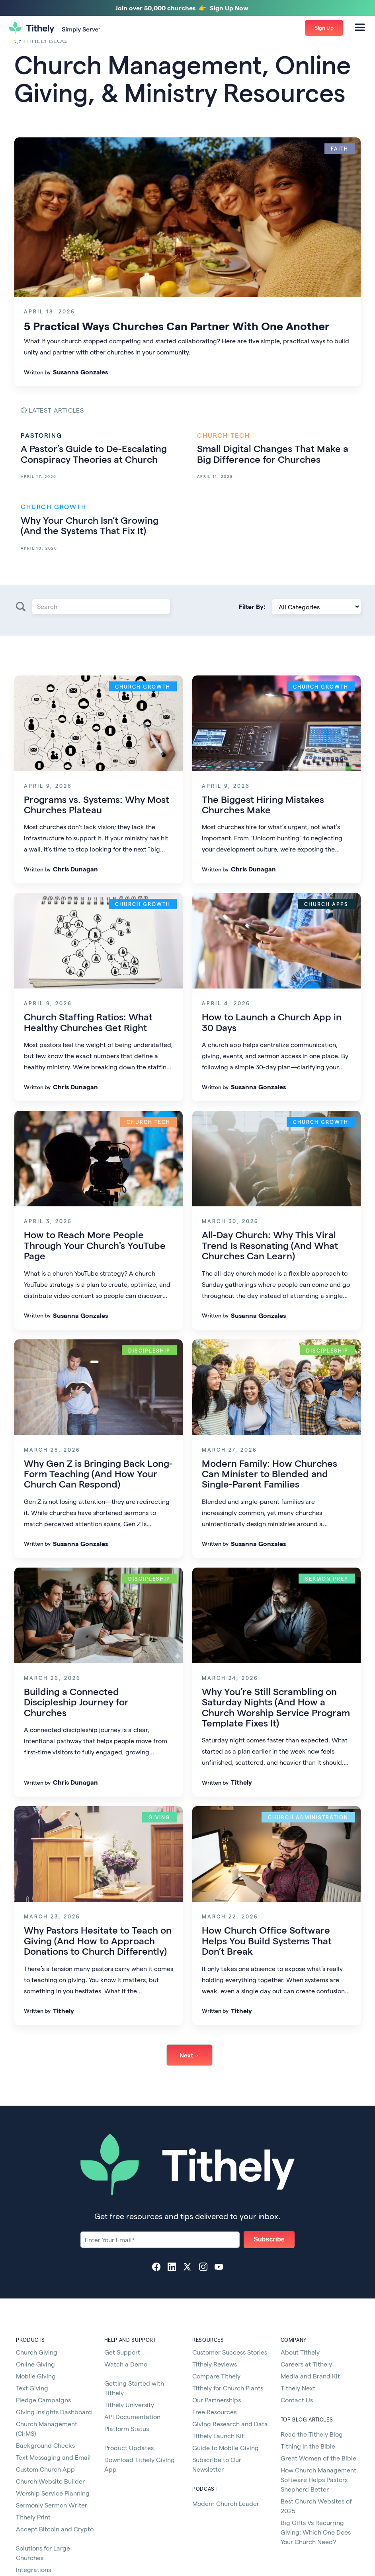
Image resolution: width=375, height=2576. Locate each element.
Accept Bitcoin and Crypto (55, 2529)
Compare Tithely (216, 2376)
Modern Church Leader (225, 2503)
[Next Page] (189, 2055)
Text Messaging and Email (53, 2457)
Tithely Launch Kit (218, 2435)
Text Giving (32, 2388)
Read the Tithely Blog (312, 2434)
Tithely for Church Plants (227, 2388)
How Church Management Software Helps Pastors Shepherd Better (318, 2479)
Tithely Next (298, 2388)
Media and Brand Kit (310, 2376)
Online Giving (35, 2364)
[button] (360, 28)
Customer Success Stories (229, 2352)
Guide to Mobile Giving (225, 2447)
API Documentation (132, 2416)
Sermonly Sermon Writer (51, 2505)
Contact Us (297, 2400)
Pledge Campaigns (43, 2400)
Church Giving (36, 2352)
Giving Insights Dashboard (54, 2411)
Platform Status (126, 2428)
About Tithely (300, 2352)
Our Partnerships (216, 2400)
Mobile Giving (36, 2376)
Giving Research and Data (230, 2423)
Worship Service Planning (53, 2493)
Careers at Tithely (306, 2364)
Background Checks (45, 2445)
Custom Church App (45, 2469)
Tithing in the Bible (308, 2446)
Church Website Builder (50, 2481)
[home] (54, 28)
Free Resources (214, 2411)
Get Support (122, 2352)
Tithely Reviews (214, 2364)
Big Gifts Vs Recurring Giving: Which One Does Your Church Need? (316, 2532)
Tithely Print (33, 2517)
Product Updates (129, 2447)
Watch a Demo (125, 2364)
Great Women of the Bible (318, 2458)
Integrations (33, 2569)
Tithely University (129, 2404)
